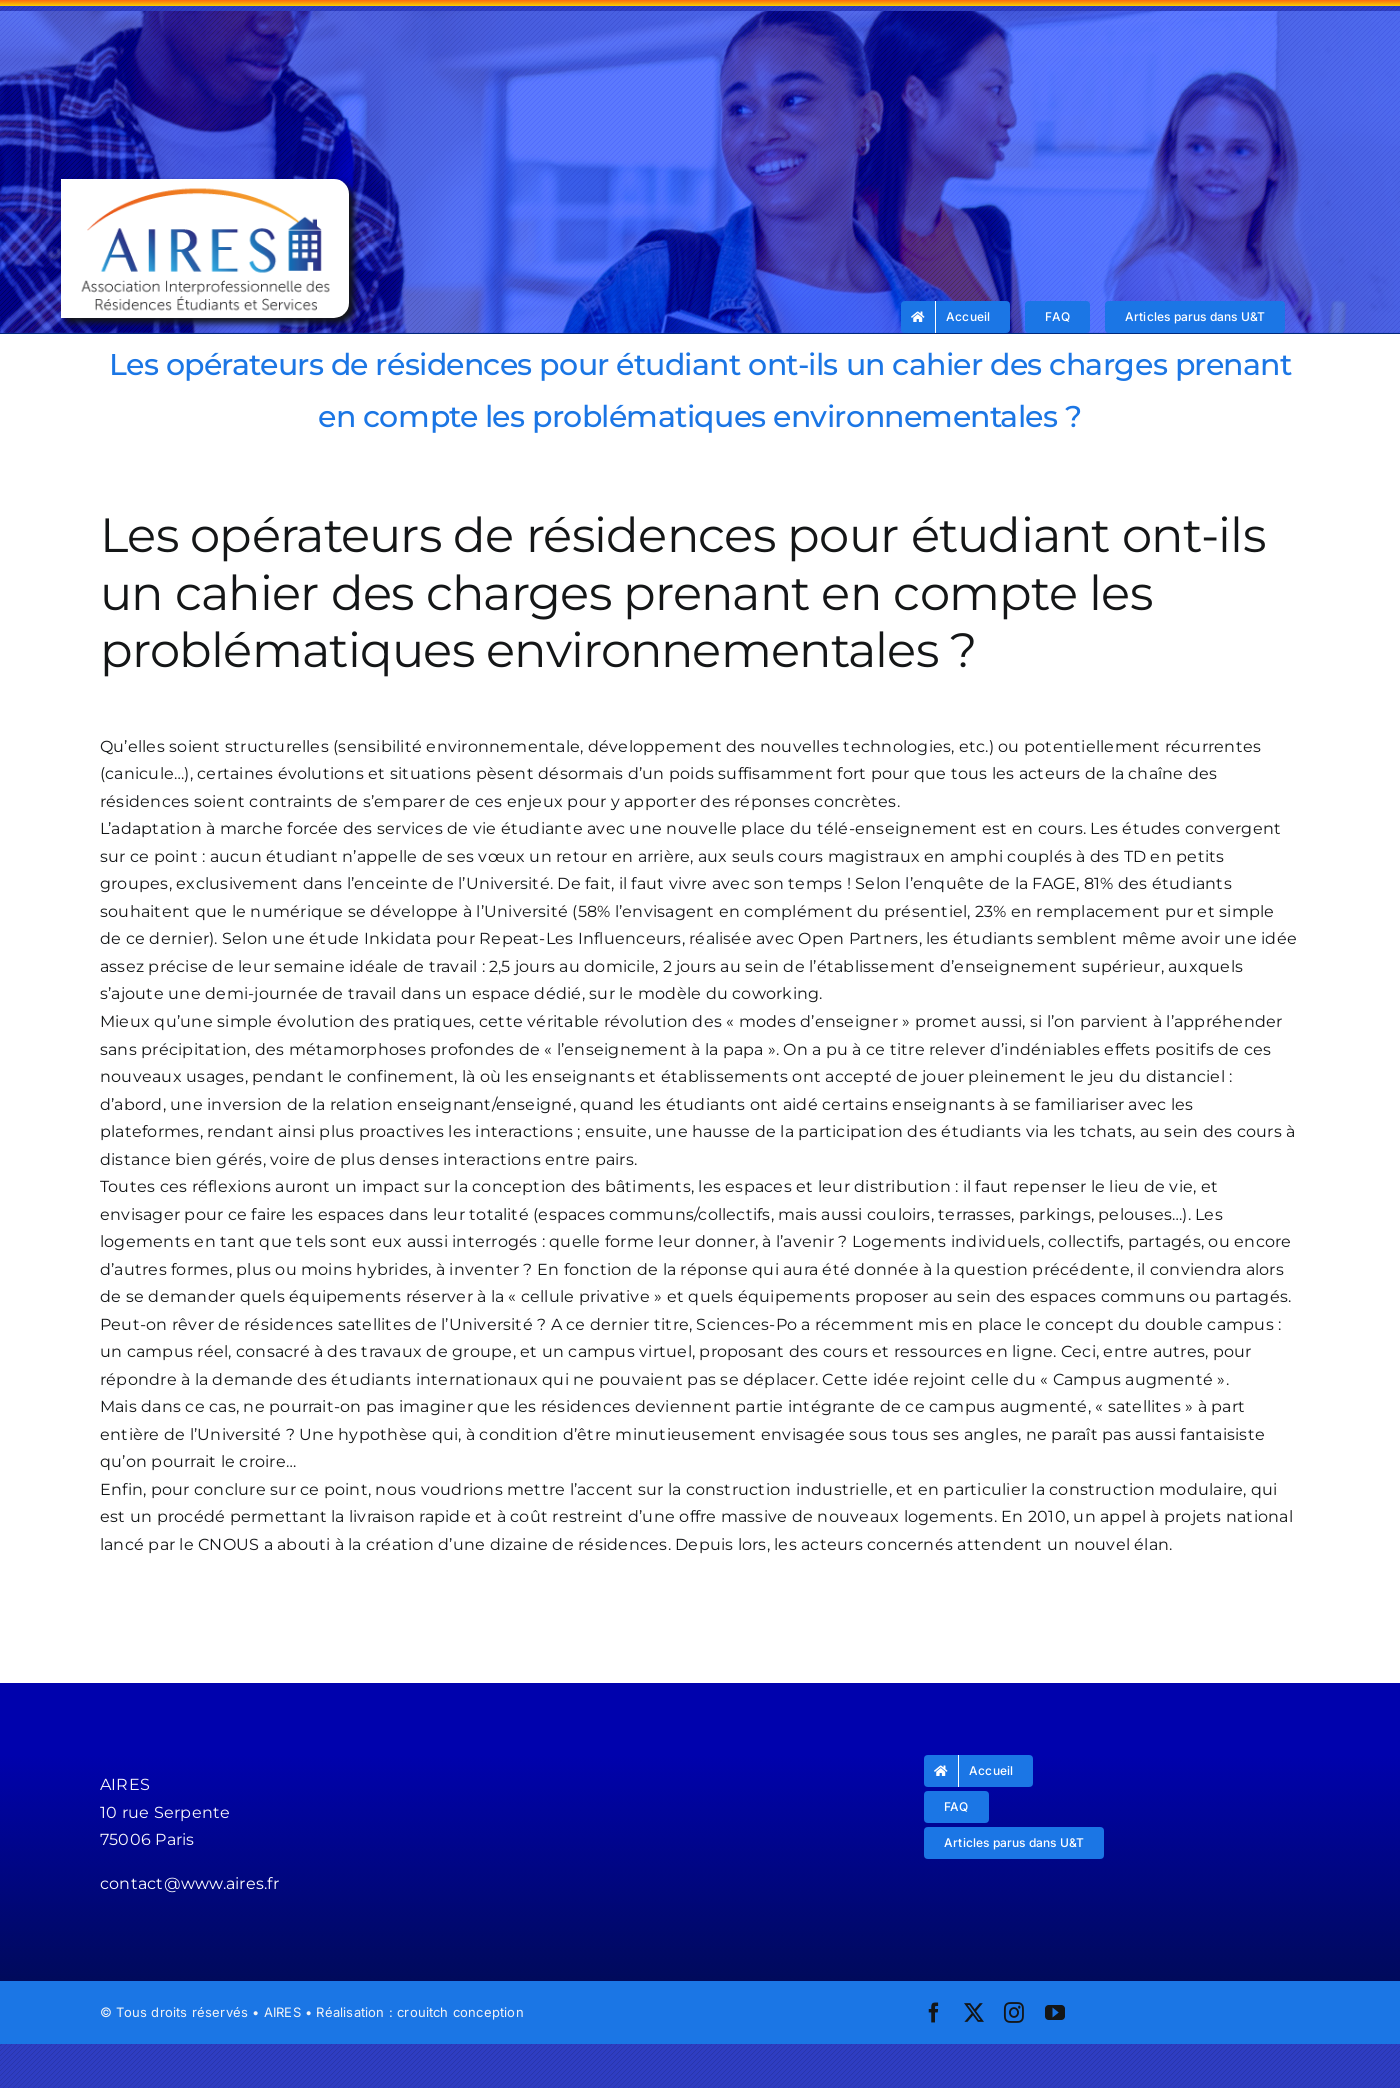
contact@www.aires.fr (189, 1883)
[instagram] (1014, 2013)
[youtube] (1055, 2013)
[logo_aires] (204, 186)
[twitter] (974, 2013)
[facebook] (934, 2013)
